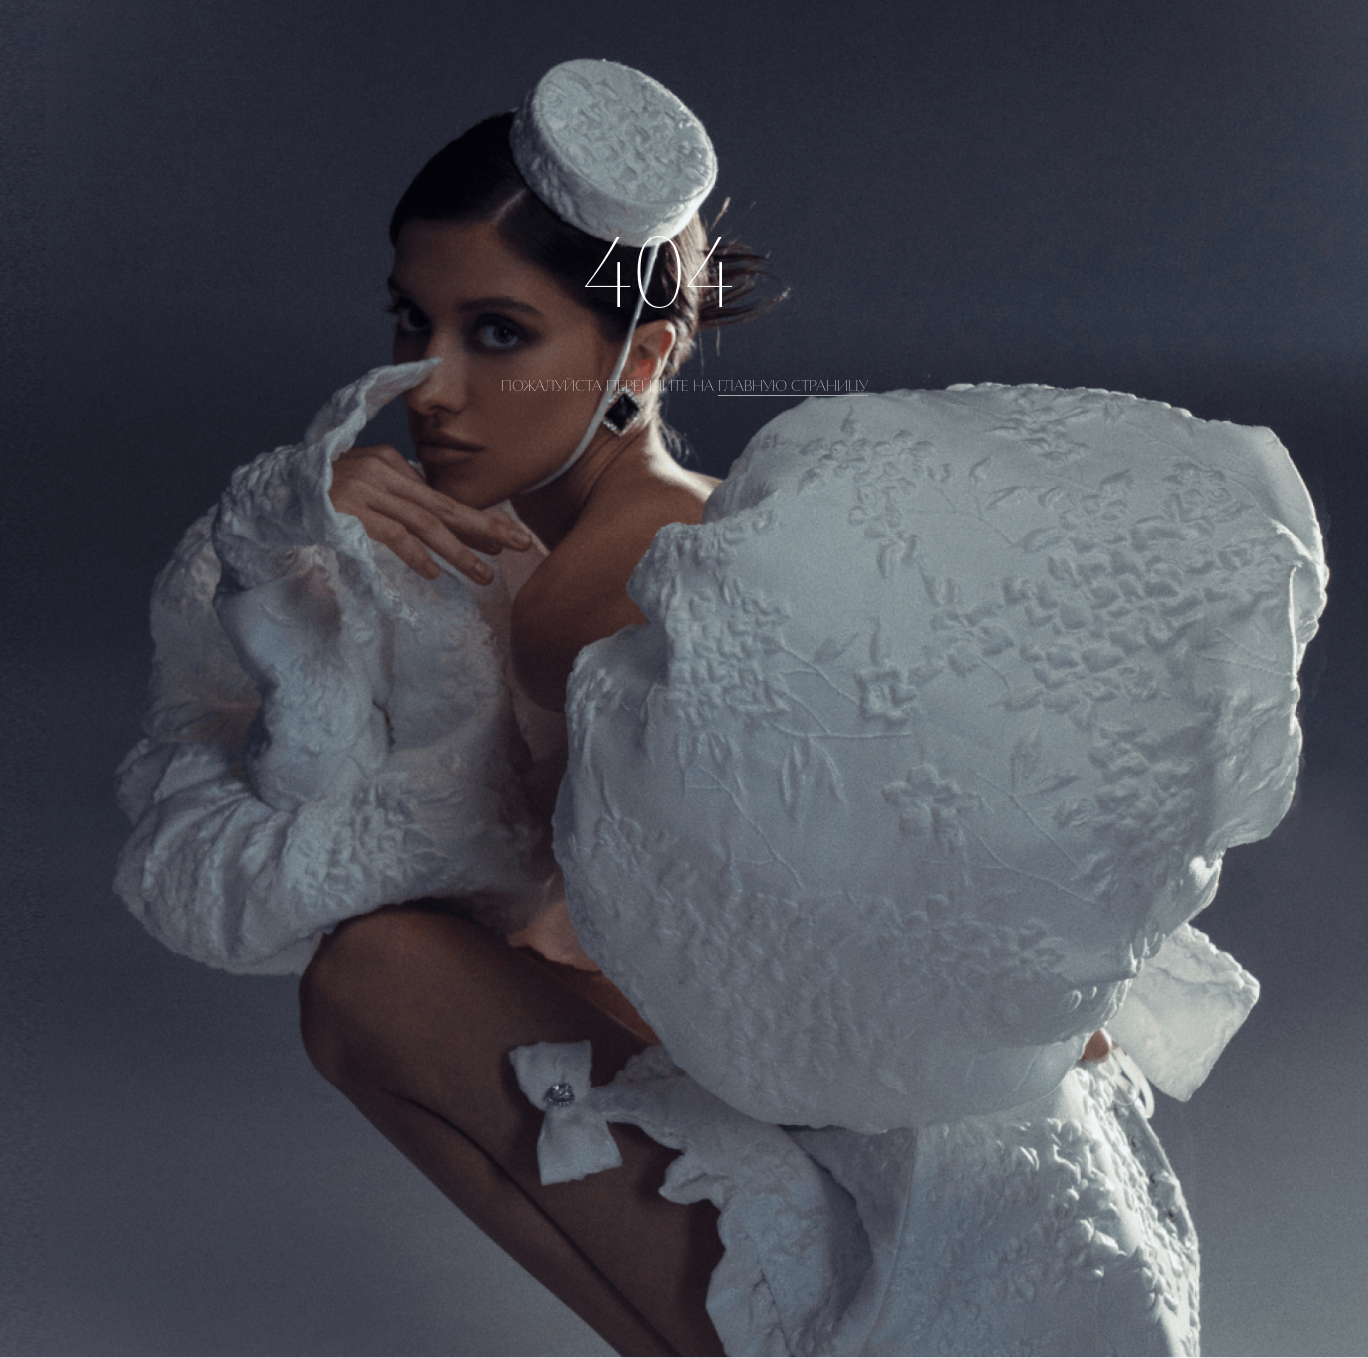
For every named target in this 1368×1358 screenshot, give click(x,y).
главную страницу (793, 386)
